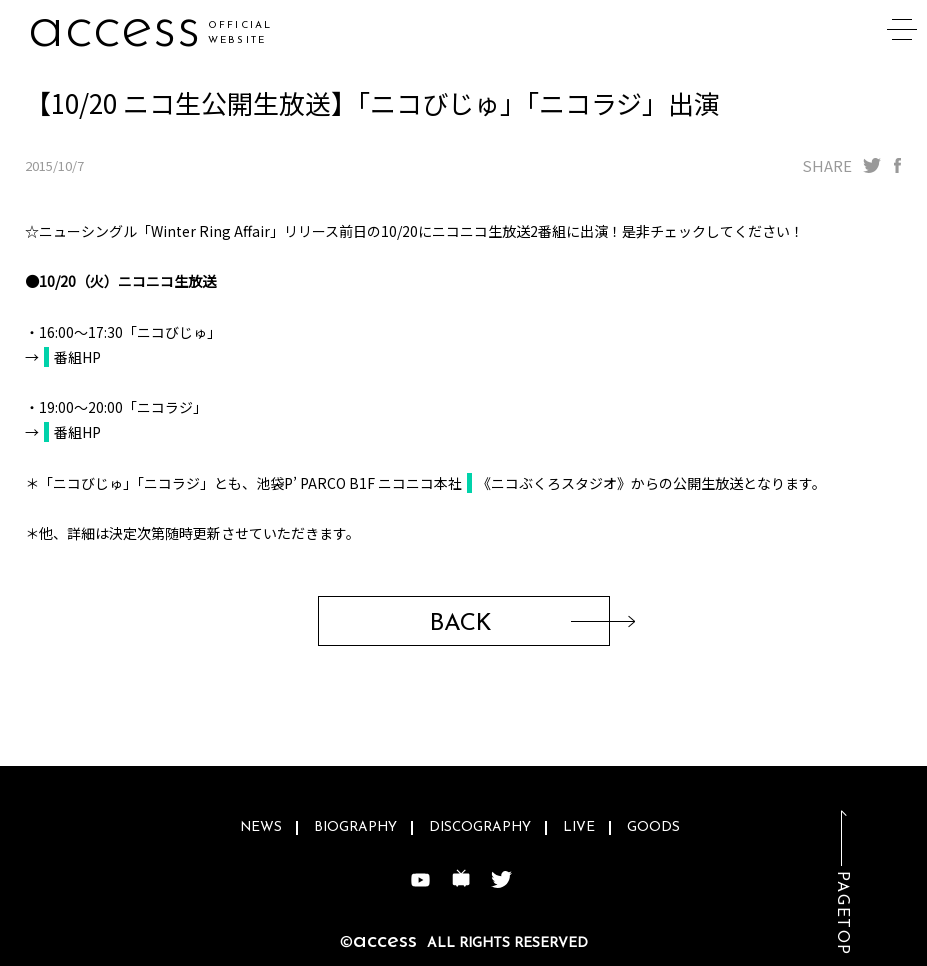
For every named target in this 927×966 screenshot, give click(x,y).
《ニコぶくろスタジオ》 (554, 483)
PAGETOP (842, 913)
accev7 (120, 29)
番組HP (77, 357)
